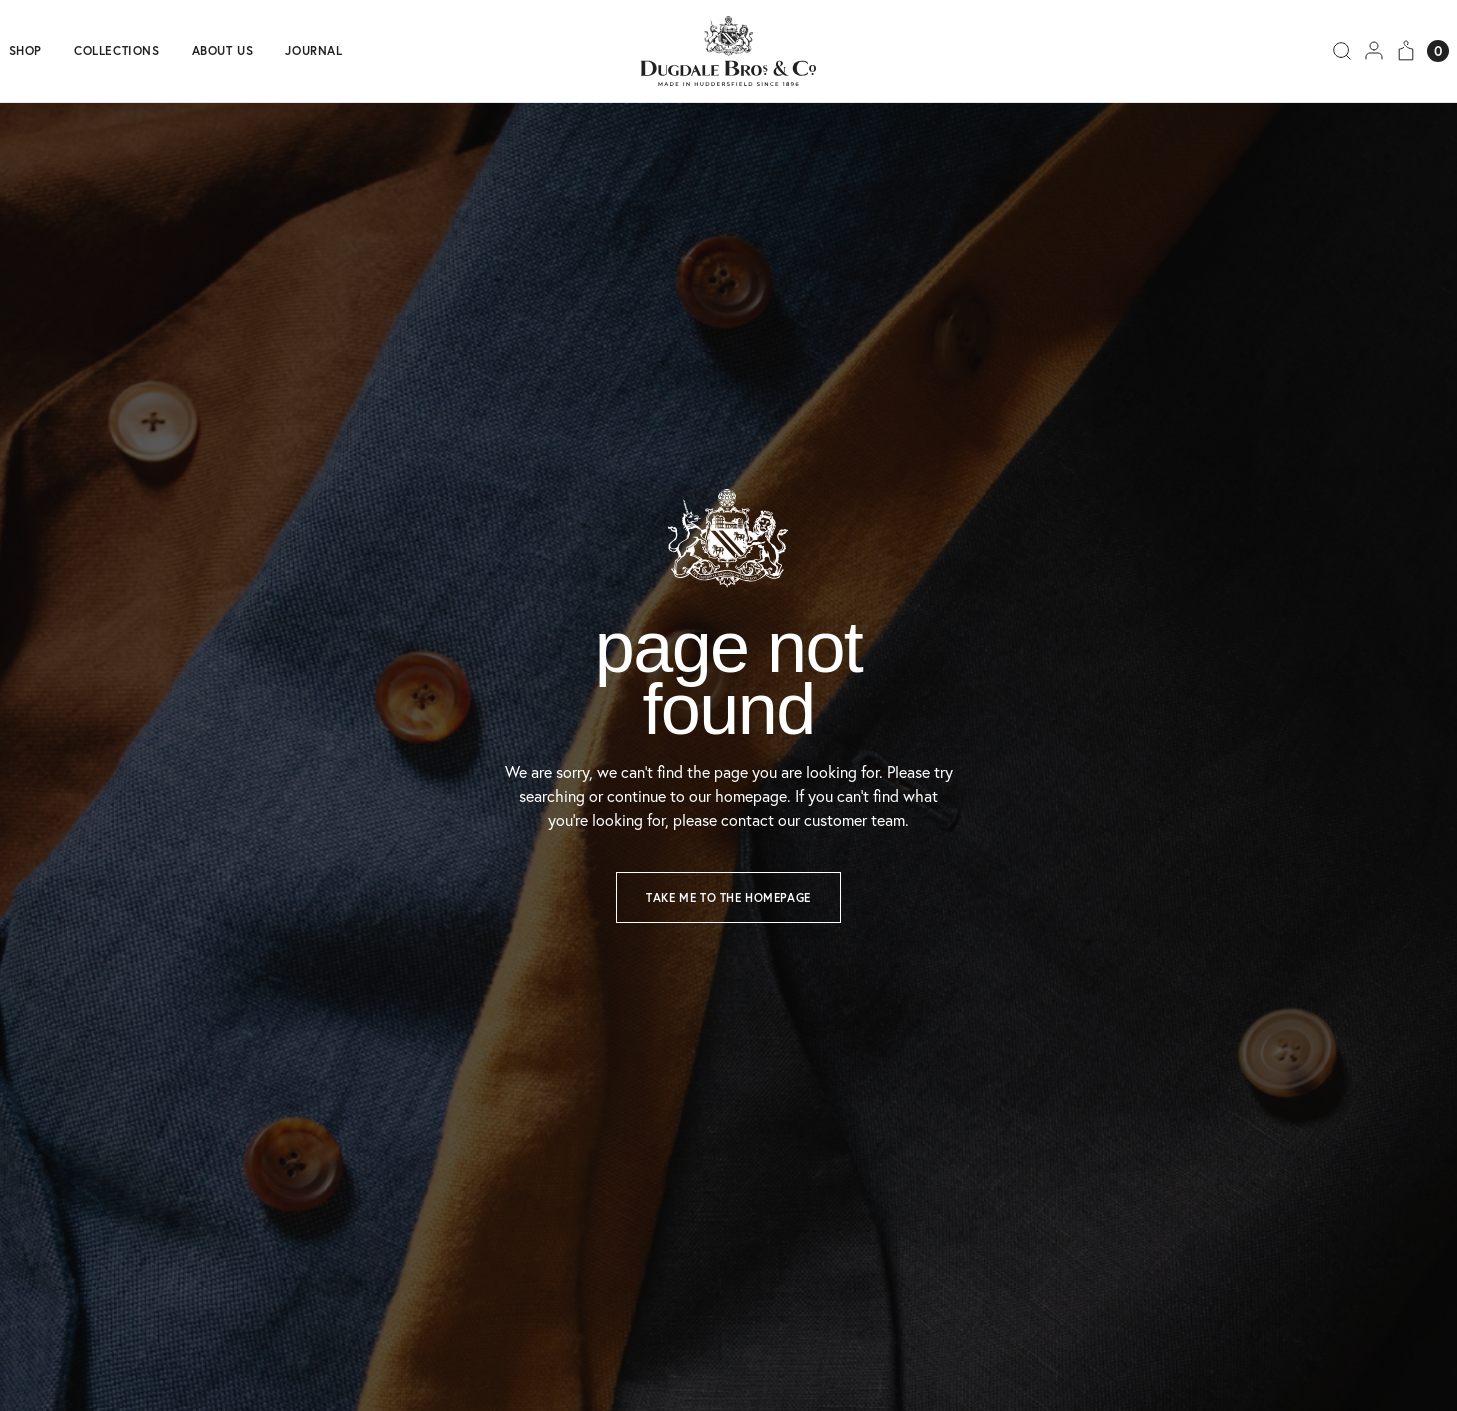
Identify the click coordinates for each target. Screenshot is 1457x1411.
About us (223, 51)
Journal (313, 51)
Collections (117, 51)
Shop (25, 51)
